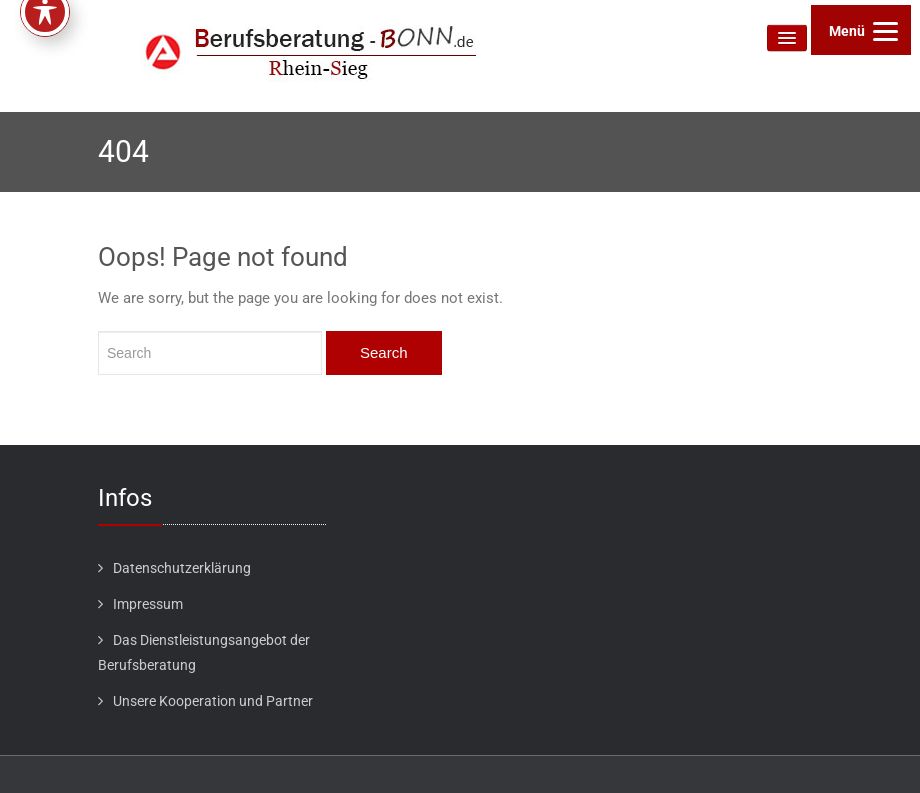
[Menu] (861, 30)
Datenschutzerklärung (182, 568)
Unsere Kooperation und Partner (213, 701)
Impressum (148, 604)
